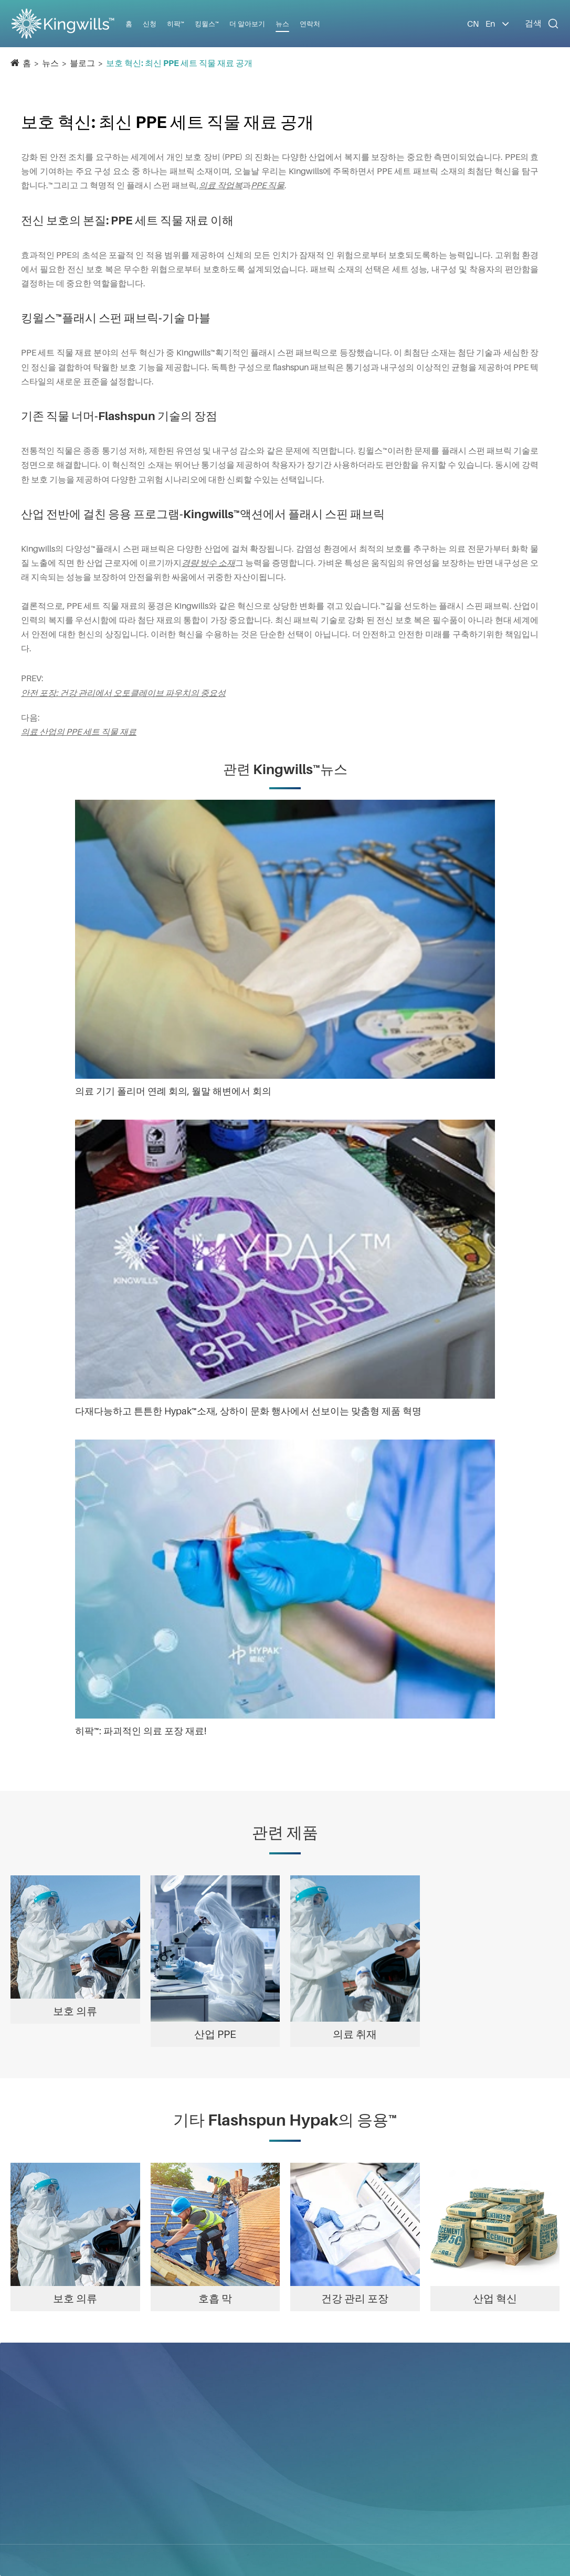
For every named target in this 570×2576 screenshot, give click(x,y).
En (490, 23)
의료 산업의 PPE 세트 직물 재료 (78, 731)
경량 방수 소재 (208, 562)
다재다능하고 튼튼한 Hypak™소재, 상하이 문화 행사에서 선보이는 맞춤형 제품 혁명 (248, 1410)
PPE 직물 (267, 185)
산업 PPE (215, 2034)
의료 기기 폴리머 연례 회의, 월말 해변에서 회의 (173, 1091)
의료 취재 (355, 2034)
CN (473, 23)
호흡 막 (215, 2298)
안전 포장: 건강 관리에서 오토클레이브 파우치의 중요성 (123, 693)
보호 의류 (75, 2011)
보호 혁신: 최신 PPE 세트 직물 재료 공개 (179, 63)
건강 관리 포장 (354, 2298)
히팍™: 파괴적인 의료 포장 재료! (140, 1730)
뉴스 (50, 63)
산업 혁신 (495, 2298)
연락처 (310, 23)
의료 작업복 (220, 185)
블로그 (82, 63)
